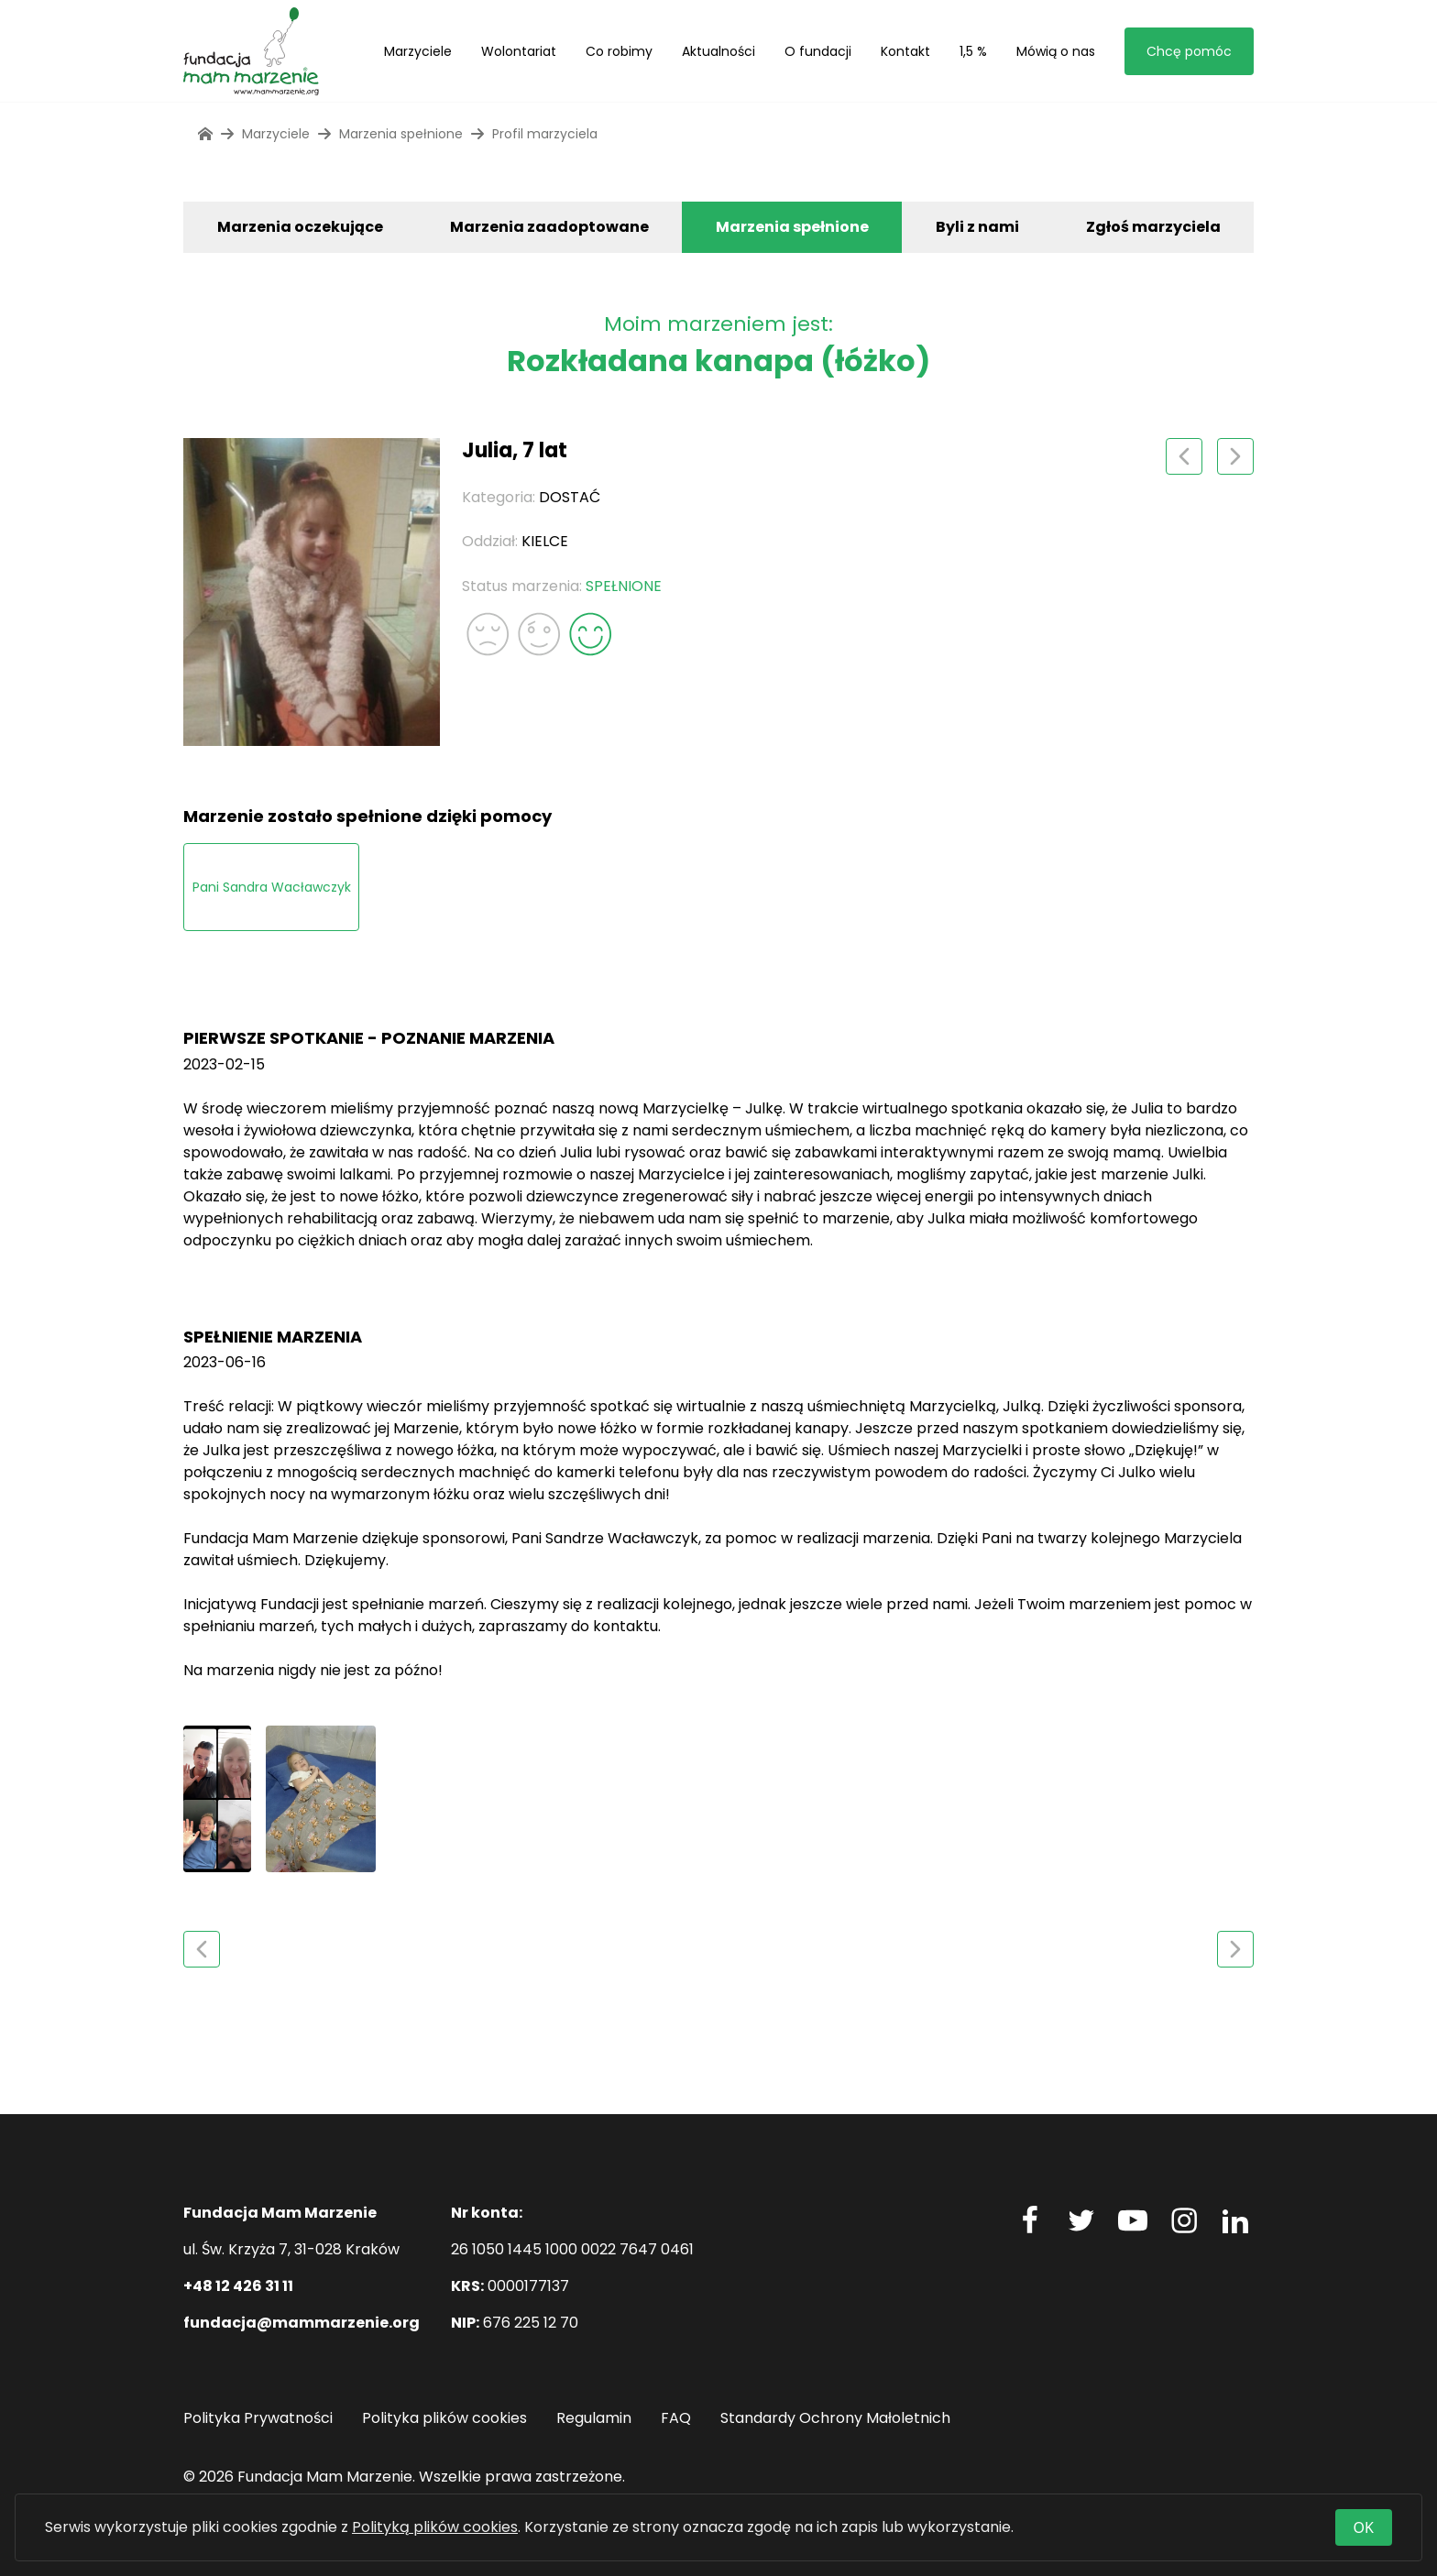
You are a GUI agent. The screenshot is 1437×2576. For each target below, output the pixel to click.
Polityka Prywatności (258, 2417)
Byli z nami (977, 226)
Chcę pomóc (1189, 51)
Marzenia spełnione (792, 226)
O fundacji (817, 51)
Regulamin (593, 2417)
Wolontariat (518, 51)
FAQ (676, 2417)
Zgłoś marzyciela (1153, 226)
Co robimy (619, 51)
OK (1364, 2527)
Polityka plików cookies (444, 2417)
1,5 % (973, 51)
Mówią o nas (1055, 51)
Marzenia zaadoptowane (549, 226)
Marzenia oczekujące (300, 226)
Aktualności (718, 51)
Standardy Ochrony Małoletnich (835, 2417)
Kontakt (905, 51)
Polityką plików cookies (435, 2527)
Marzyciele (418, 51)
